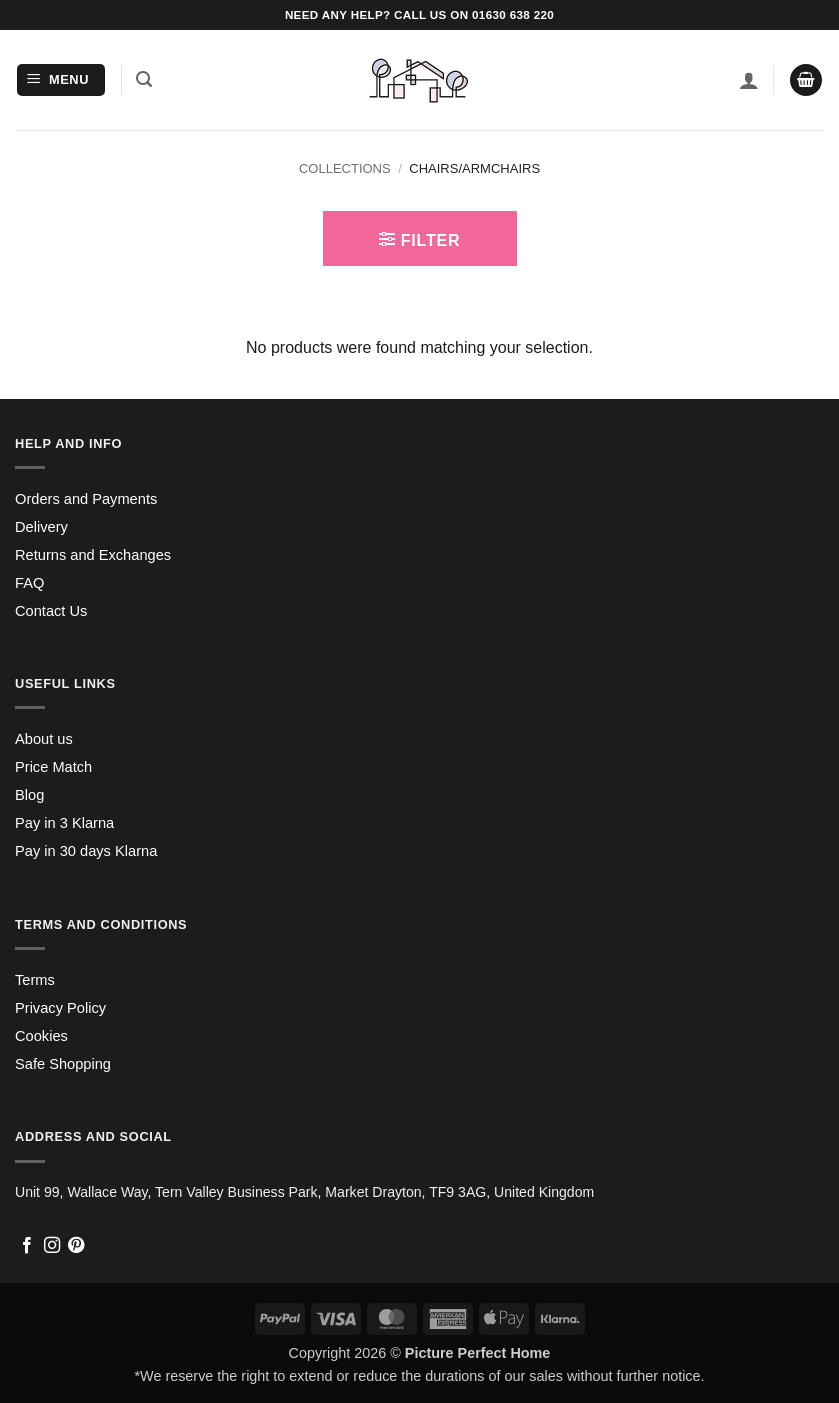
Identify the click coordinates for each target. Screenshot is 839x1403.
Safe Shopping (63, 1064)
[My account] (749, 80)
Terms (35, 980)
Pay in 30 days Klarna (86, 851)
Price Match (53, 767)
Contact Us (51, 611)
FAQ (29, 583)
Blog (29, 795)
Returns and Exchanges (93, 555)
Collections (345, 168)
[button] (61, 80)
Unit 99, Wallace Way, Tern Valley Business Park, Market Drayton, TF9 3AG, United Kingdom (304, 1192)
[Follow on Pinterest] (76, 1246)
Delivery (41, 527)
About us (44, 739)
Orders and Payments (86, 499)
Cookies (41, 1036)
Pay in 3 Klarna (64, 823)
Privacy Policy (60, 1008)
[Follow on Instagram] (52, 1246)
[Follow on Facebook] (27, 1246)
